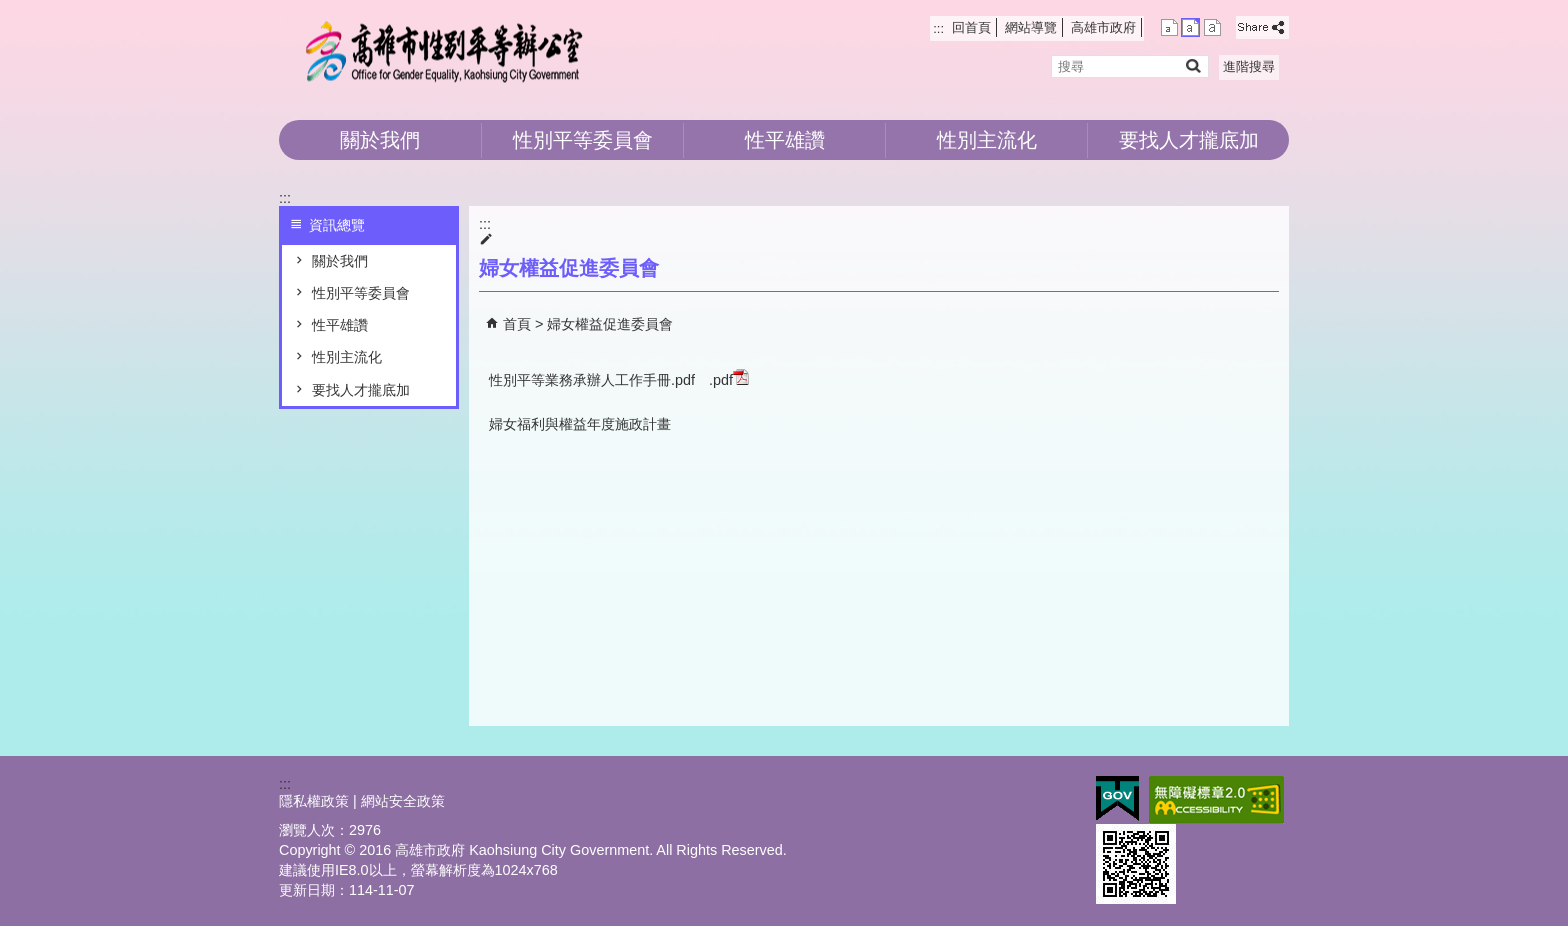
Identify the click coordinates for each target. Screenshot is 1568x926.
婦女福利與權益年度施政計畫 (580, 424)
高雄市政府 (1103, 27)
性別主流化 (987, 140)
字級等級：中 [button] (1190, 27)
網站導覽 (1031, 27)
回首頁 (971, 27)
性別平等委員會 (583, 140)
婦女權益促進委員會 (610, 324)
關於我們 (380, 140)
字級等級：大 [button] (1212, 27)
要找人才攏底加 (1189, 140)
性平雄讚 (785, 140)
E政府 (1117, 798)
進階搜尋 (1249, 66)
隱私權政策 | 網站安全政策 (362, 801)
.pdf (729, 378)
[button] (1192, 65)
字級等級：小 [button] (1169, 27)
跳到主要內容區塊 (10, 10)
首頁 (517, 324)
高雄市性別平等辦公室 (448, 50)
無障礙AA (1216, 800)
